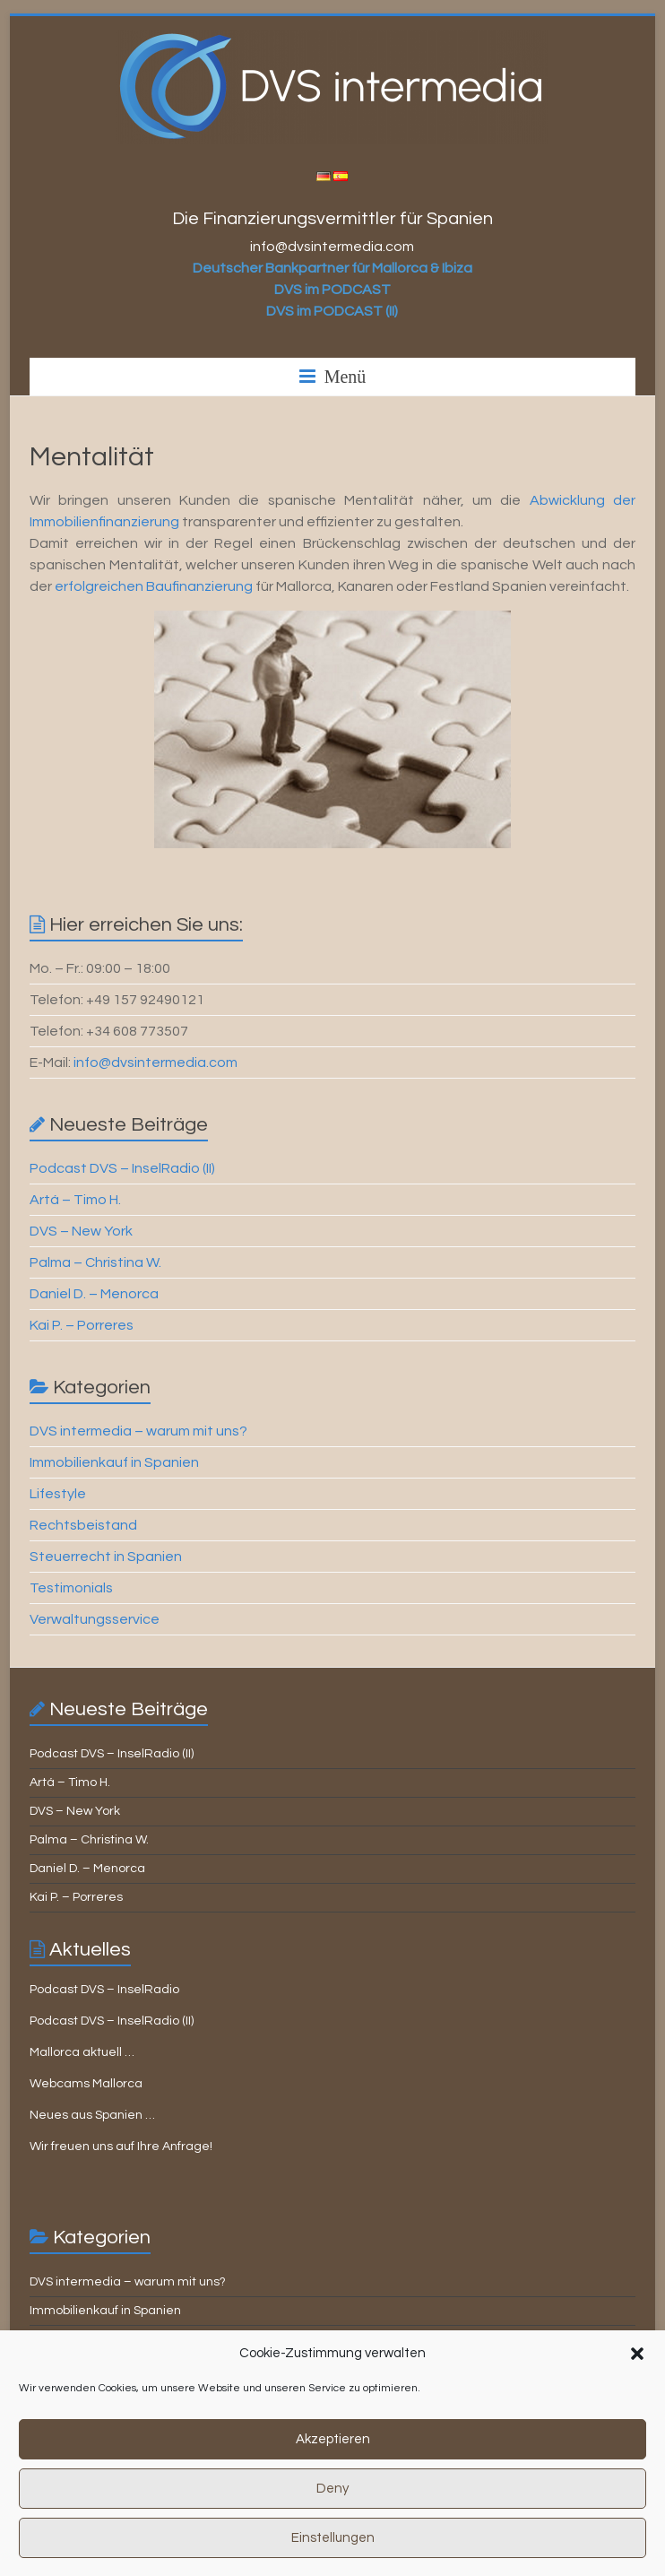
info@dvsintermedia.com (155, 1062)
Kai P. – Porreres (82, 1325)
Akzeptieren (333, 2465)
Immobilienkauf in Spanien (114, 1462)
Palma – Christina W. (95, 1262)
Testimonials (71, 1588)
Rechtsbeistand (83, 1525)
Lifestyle (58, 1494)
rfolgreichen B (109, 586)
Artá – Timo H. (75, 1200)
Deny (332, 2514)
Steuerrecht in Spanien (106, 1556)
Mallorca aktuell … (82, 2052)
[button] (637, 2380)
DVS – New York (81, 1231)
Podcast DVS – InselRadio (104, 1989)
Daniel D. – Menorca (94, 1294)
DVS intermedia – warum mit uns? (138, 1431)
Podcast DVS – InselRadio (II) (122, 1168)
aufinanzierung (204, 586)
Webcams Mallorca (86, 2083)
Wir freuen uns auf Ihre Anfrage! (121, 2146)
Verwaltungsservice (95, 1619)
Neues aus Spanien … (92, 2115)
